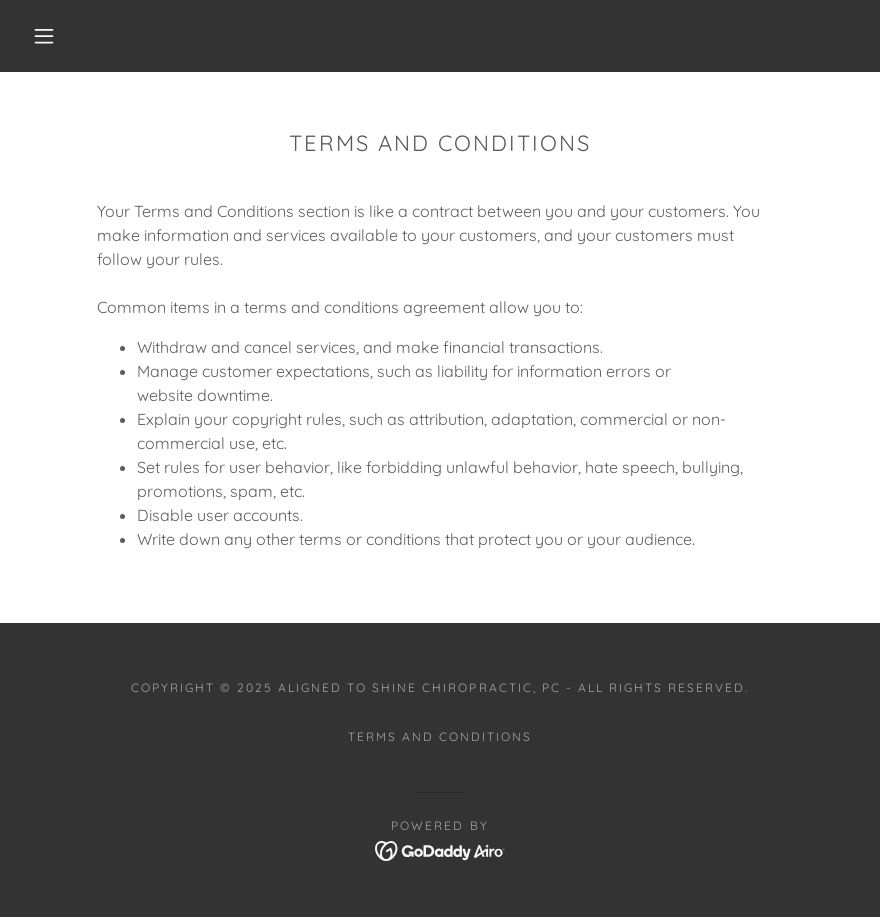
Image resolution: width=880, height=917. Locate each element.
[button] (44, 36)
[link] (440, 849)
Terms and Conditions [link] (440, 736)
